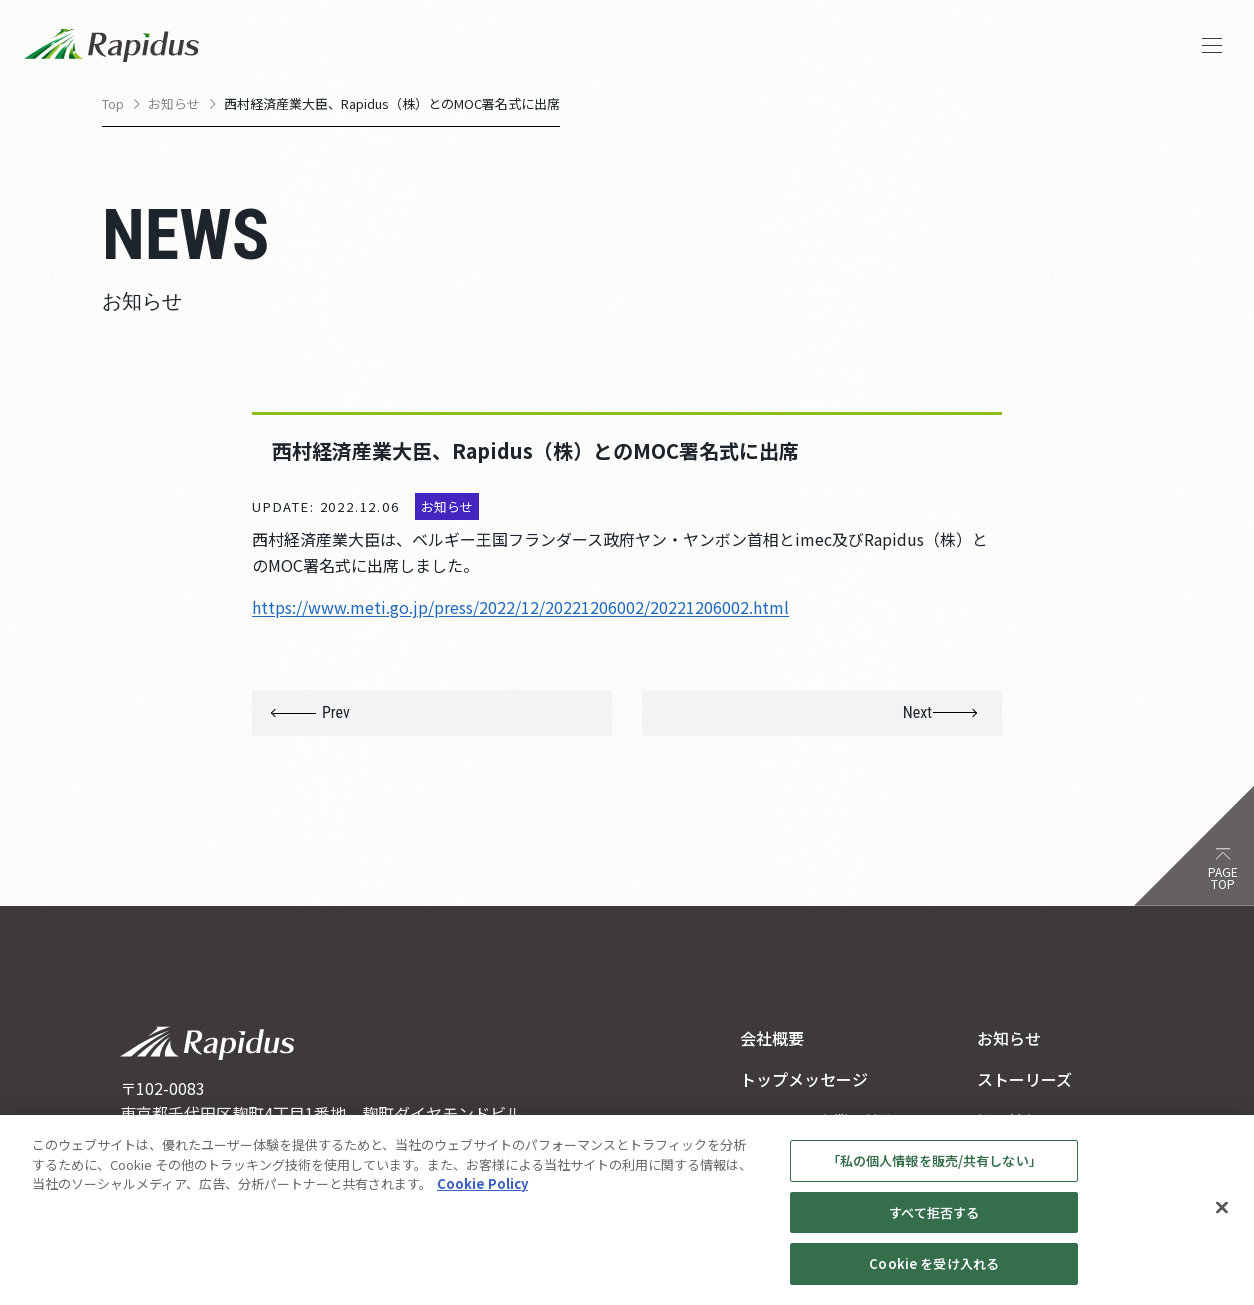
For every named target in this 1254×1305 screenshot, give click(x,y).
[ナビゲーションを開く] (1212, 45)
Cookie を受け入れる (934, 1273)
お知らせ (174, 103)
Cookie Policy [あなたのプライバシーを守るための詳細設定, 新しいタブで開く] (482, 1192)
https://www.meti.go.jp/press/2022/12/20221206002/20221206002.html (520, 607)
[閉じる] (1222, 1217)
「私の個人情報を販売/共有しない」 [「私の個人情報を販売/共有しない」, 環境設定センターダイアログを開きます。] (934, 1169)
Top (113, 103)
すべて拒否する (934, 1221)
